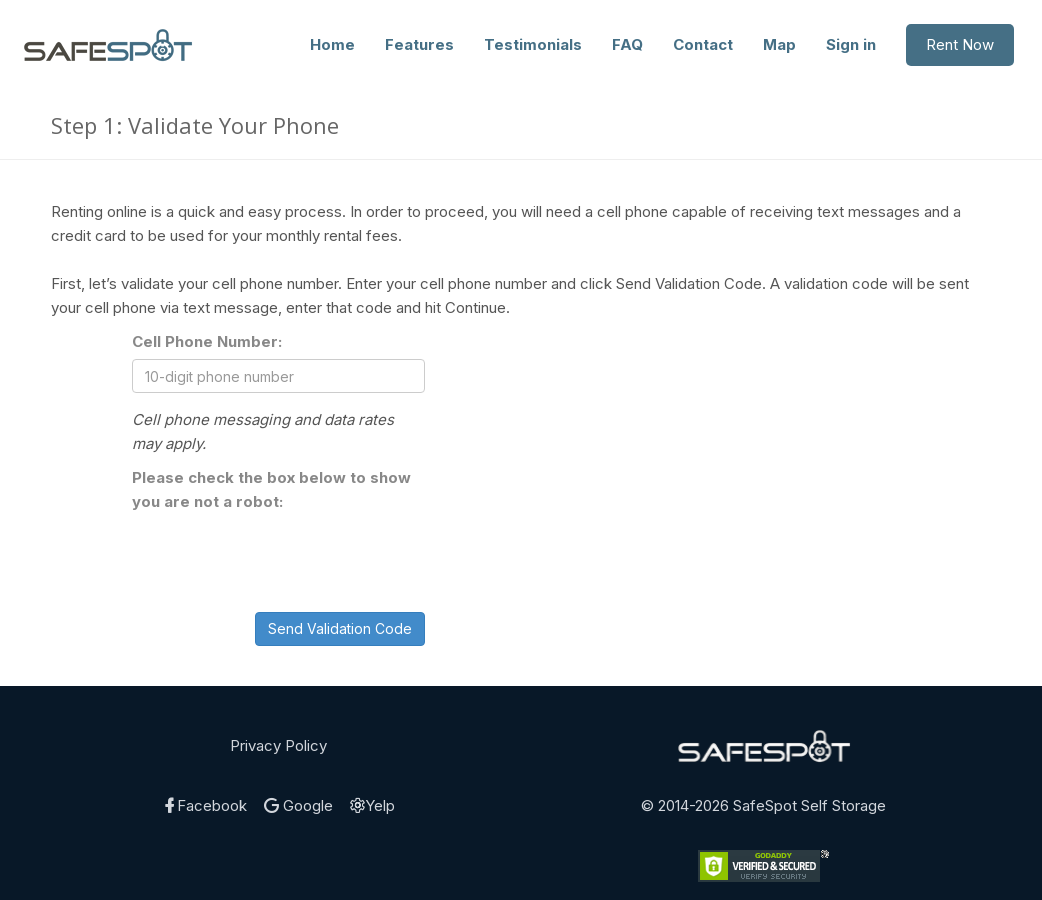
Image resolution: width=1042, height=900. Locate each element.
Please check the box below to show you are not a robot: (271, 489)
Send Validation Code (340, 628)
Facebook (204, 805)
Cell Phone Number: (207, 341)
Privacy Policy (278, 745)
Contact (703, 44)
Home (332, 44)
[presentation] (284, 558)
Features (419, 44)
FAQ (627, 44)
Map (779, 44)
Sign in (851, 44)
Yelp (372, 805)
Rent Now (960, 44)
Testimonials (533, 44)
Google (298, 805)
